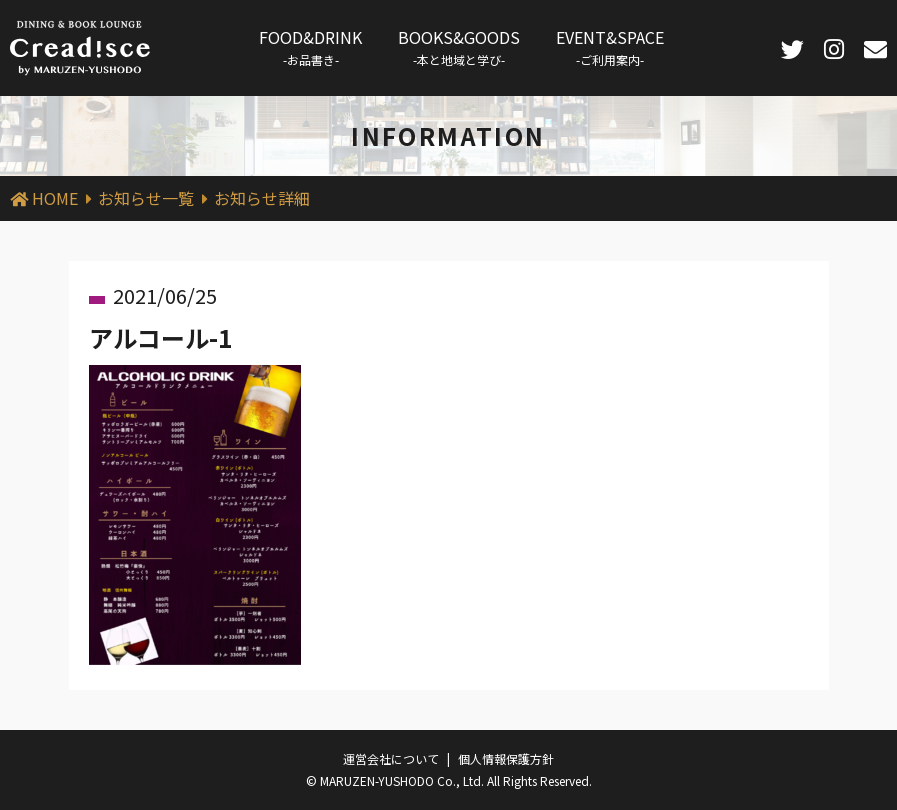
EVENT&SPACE (610, 46)
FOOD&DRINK (310, 46)
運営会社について (391, 758)
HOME (55, 198)
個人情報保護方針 (506, 758)
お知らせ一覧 (146, 198)
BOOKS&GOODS (459, 46)
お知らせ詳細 (262, 198)
